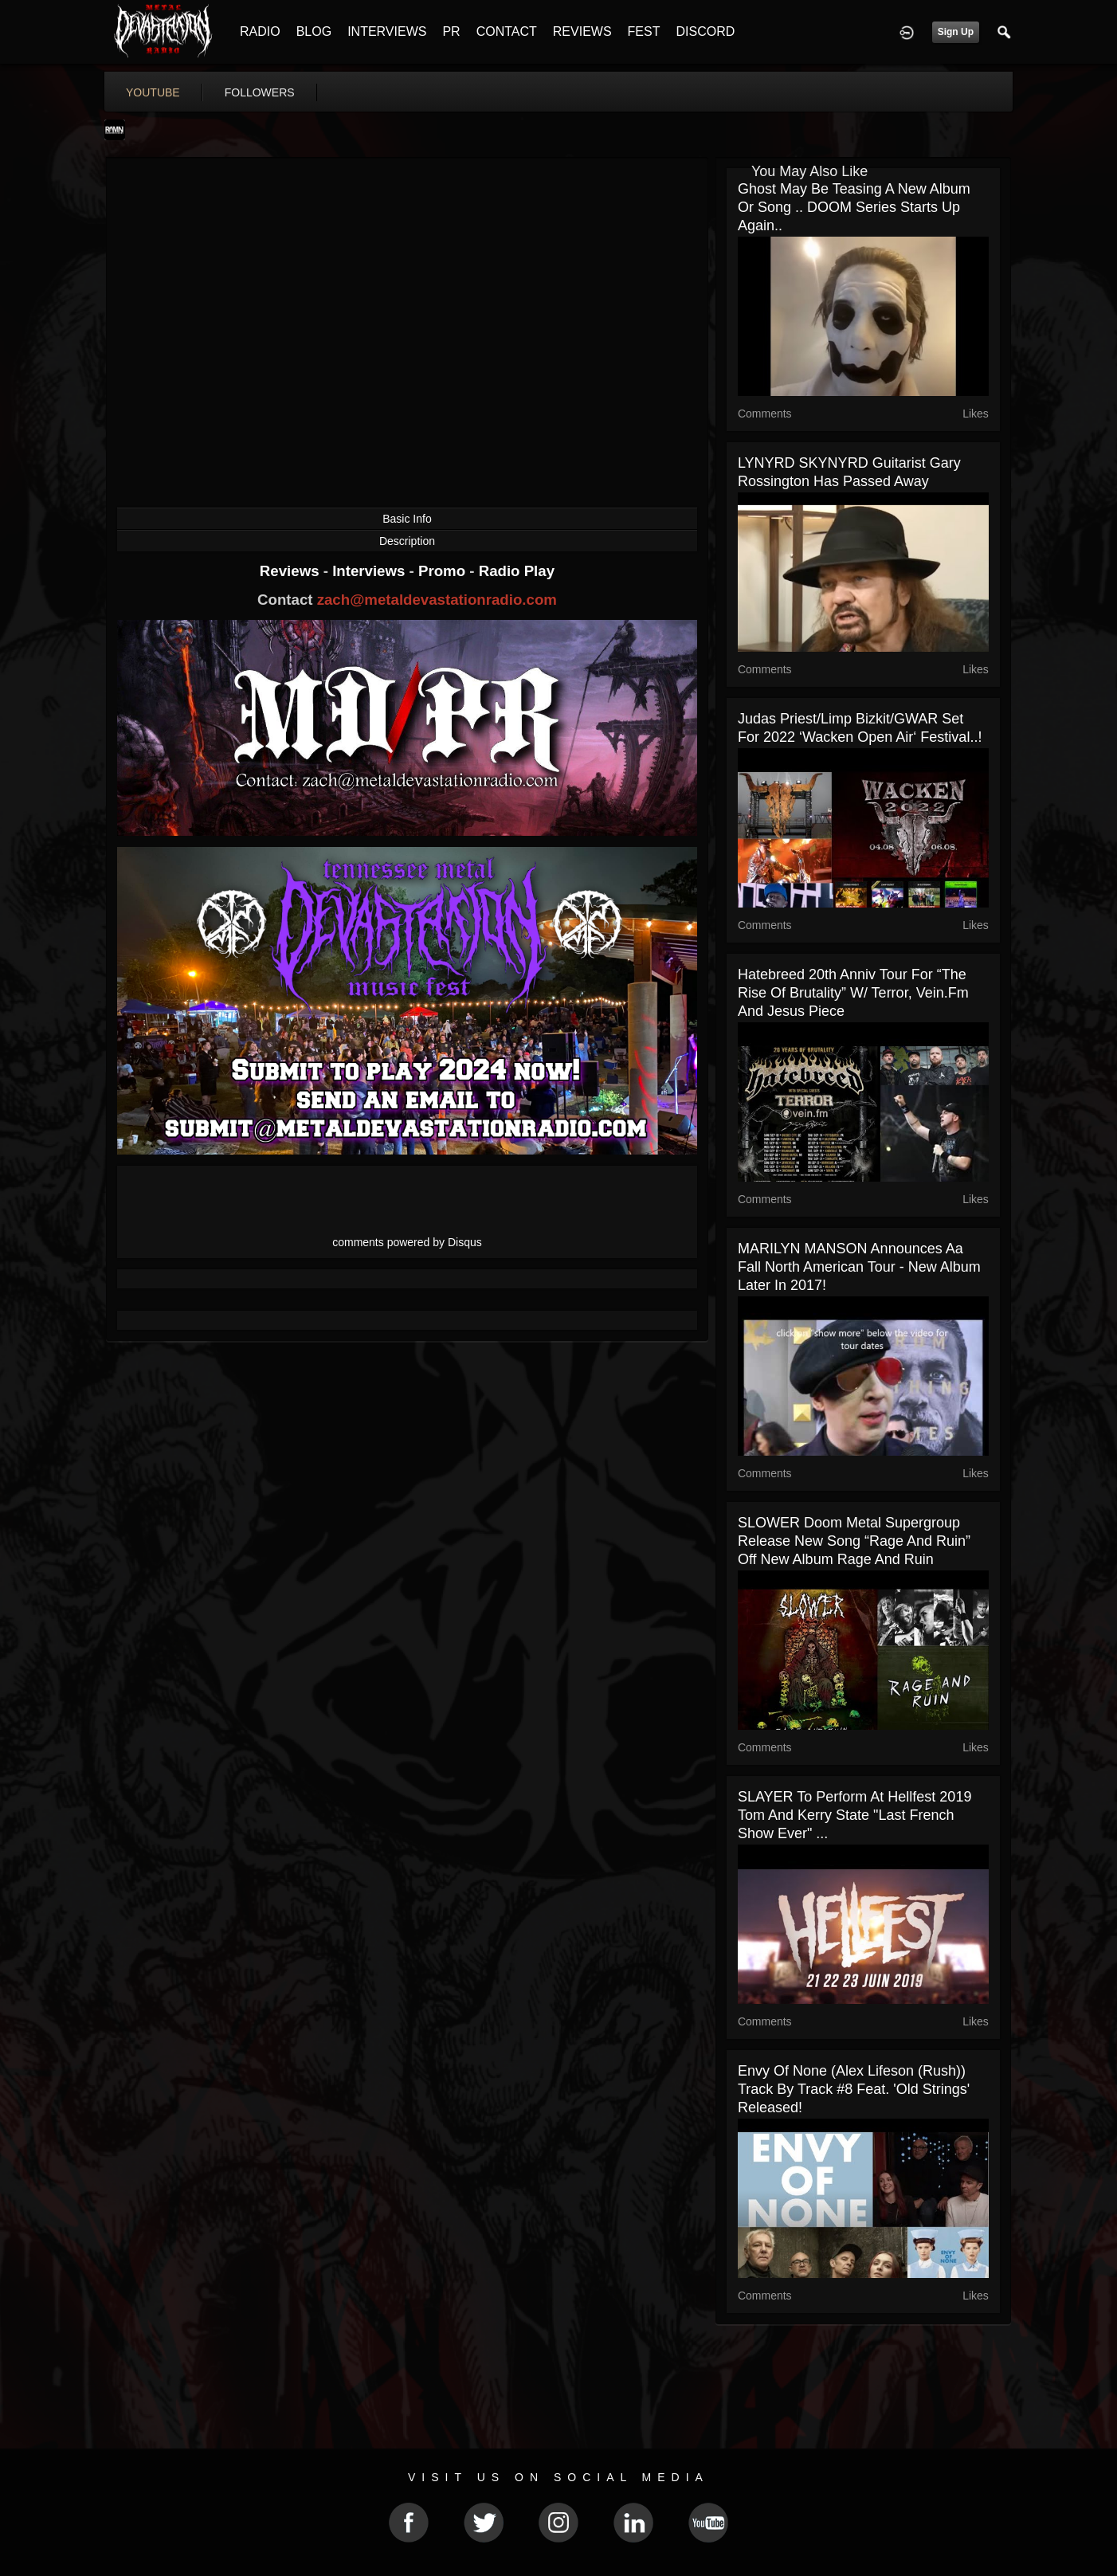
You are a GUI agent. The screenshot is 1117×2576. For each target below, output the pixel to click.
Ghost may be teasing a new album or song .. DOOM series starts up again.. (854, 207)
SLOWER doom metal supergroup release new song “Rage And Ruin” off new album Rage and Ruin (854, 1541)
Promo (443, 571)
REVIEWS (582, 31)
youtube (153, 92)
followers (260, 92)
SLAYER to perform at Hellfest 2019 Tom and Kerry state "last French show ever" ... (854, 1815)
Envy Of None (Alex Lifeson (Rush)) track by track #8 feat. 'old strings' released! (854, 2089)
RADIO (260, 31)
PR (451, 31)
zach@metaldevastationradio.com (437, 599)
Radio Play (517, 571)
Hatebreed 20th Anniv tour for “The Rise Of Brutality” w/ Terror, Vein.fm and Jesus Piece (853, 992)
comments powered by (407, 1242)
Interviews (370, 571)
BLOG (313, 31)
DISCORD (705, 31)
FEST (644, 31)
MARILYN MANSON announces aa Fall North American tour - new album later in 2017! (859, 1267)
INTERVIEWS (386, 31)
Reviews (291, 571)
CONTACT (506, 31)
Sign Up (956, 31)
